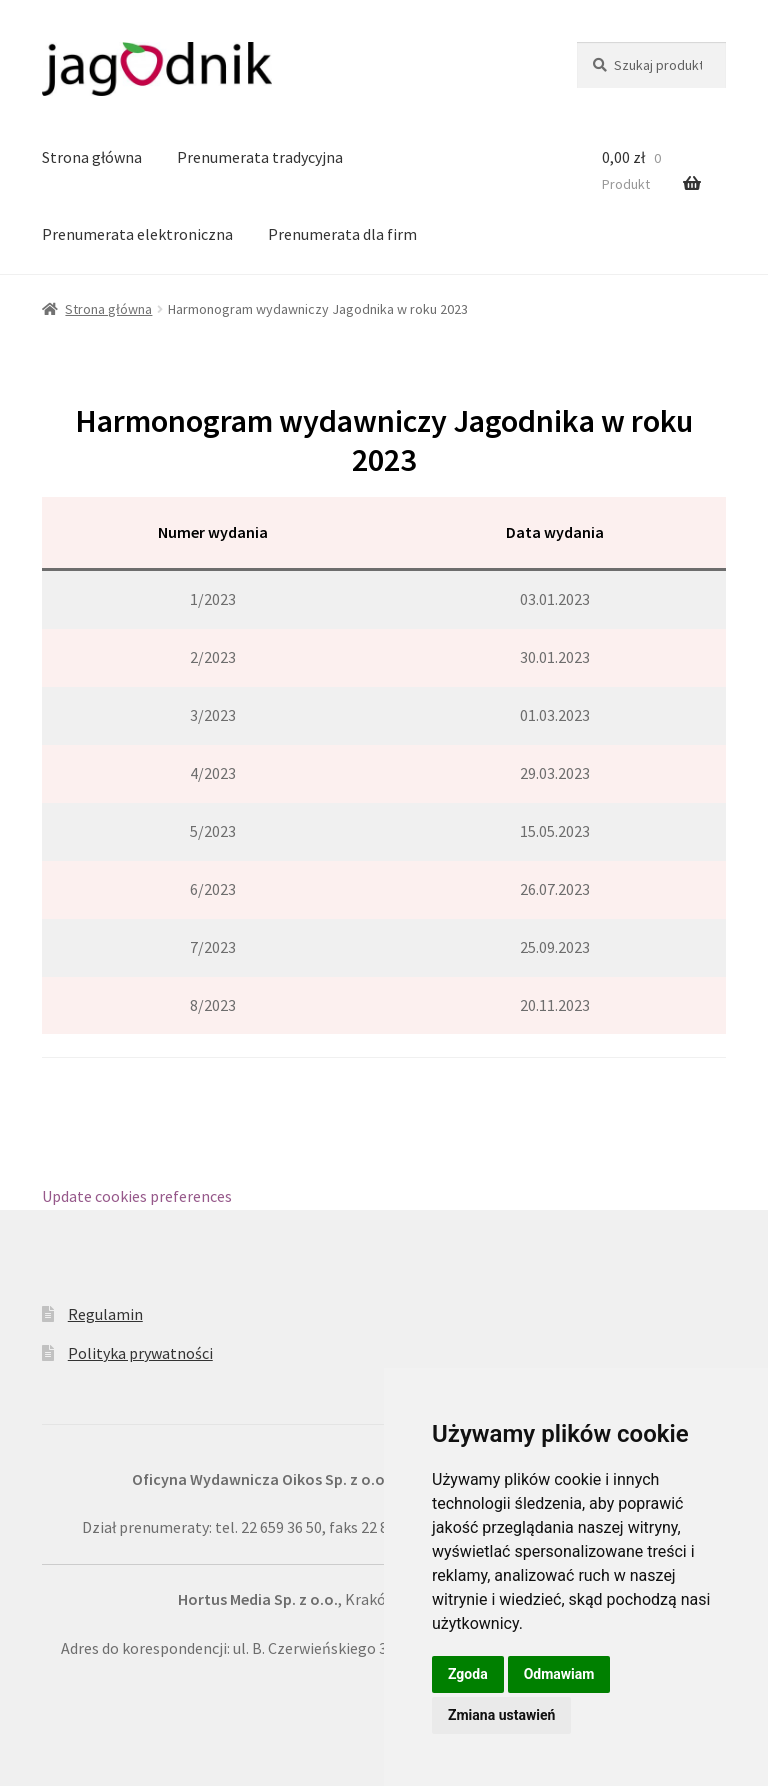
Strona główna (92, 157)
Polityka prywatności (140, 1353)
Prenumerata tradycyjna (260, 157)
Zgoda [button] (468, 1674)
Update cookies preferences (137, 1196)
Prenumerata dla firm (342, 234)
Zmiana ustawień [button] (501, 1715)
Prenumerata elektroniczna (137, 234)
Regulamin (105, 1314)
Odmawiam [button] (559, 1674)
